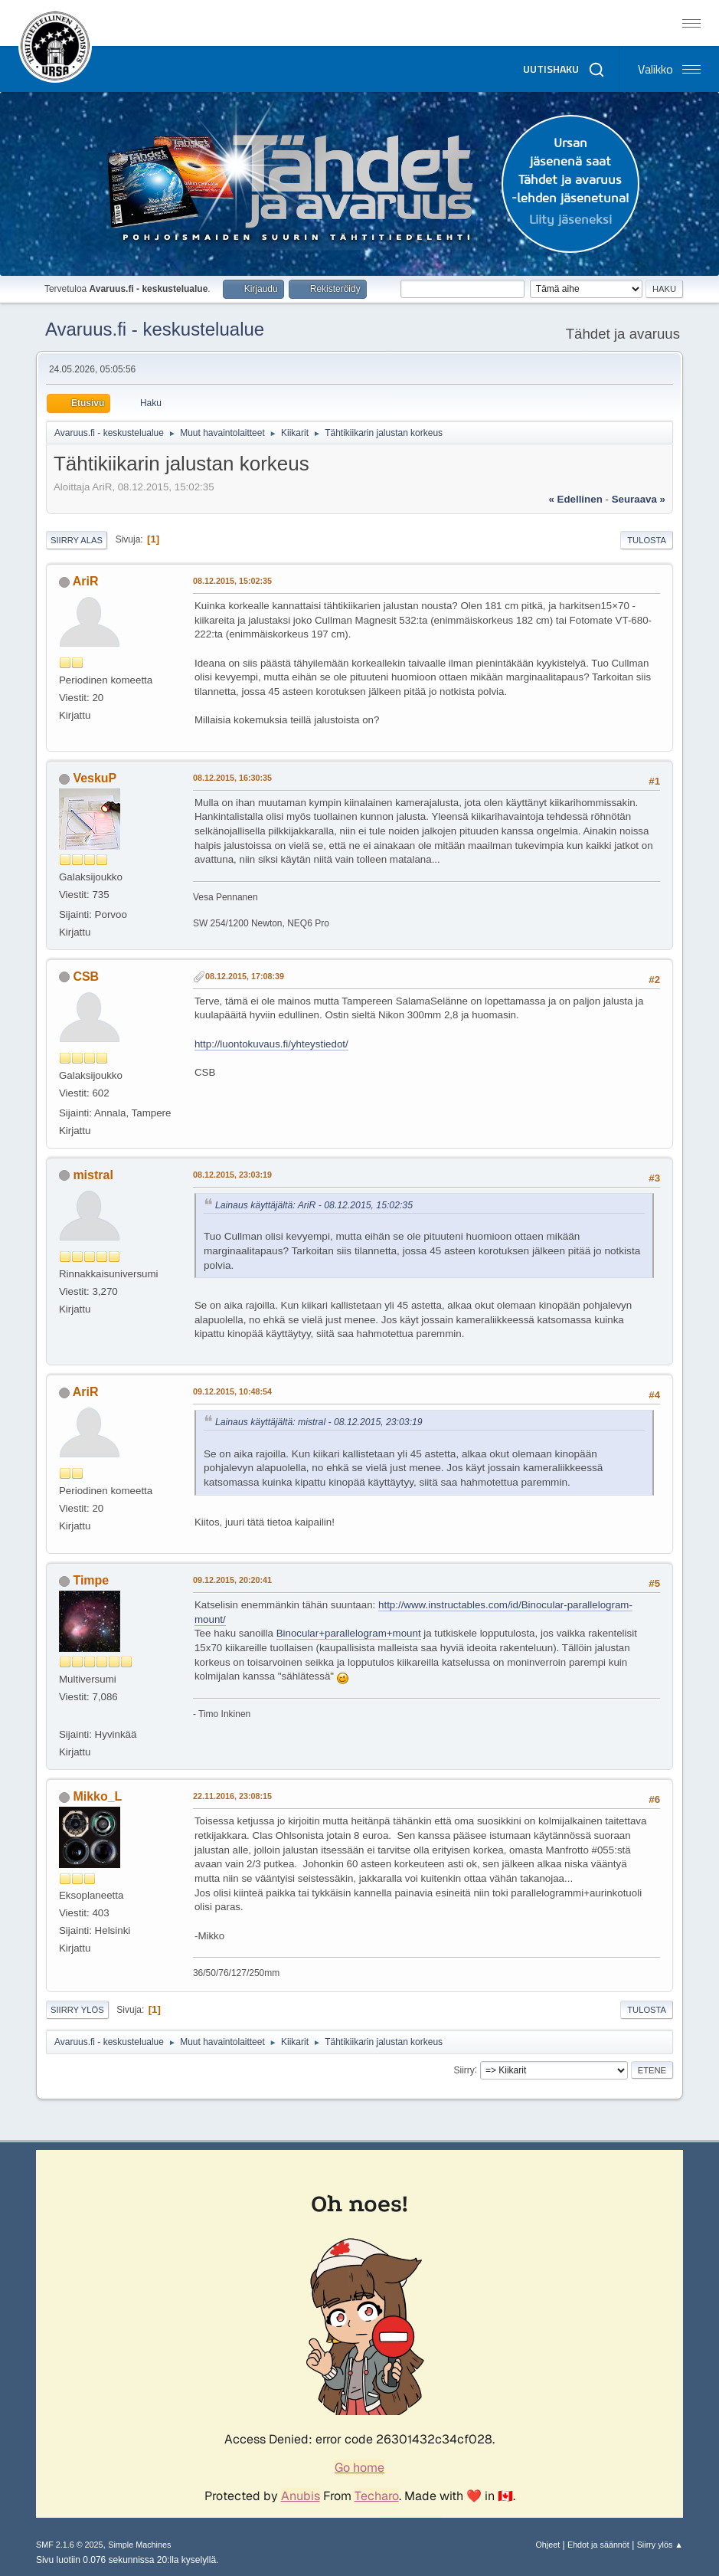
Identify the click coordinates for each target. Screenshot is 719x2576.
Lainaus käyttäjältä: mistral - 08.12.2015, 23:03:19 (319, 1422)
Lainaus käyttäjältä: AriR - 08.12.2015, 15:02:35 (314, 1205)
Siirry (464, 2069)
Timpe (91, 1580)
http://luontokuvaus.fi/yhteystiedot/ (271, 1044)
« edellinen (575, 499)
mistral (93, 1174)
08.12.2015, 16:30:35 (232, 777)
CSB (86, 976)
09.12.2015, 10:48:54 (232, 1391)
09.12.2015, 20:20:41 (232, 1580)
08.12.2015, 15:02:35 (232, 580)
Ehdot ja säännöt (598, 2544)
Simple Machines (139, 2544)
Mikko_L (97, 1796)
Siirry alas (77, 540)
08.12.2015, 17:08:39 (244, 976)
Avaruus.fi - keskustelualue (154, 329)
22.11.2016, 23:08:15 (232, 1796)
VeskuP (94, 778)
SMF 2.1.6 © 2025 (69, 2544)
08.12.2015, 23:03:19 (232, 1174)
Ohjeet (547, 2544)
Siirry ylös (77, 2009)
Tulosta (646, 540)
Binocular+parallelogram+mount (348, 1633)
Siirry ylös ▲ (660, 2544)
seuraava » (638, 499)
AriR (86, 581)
